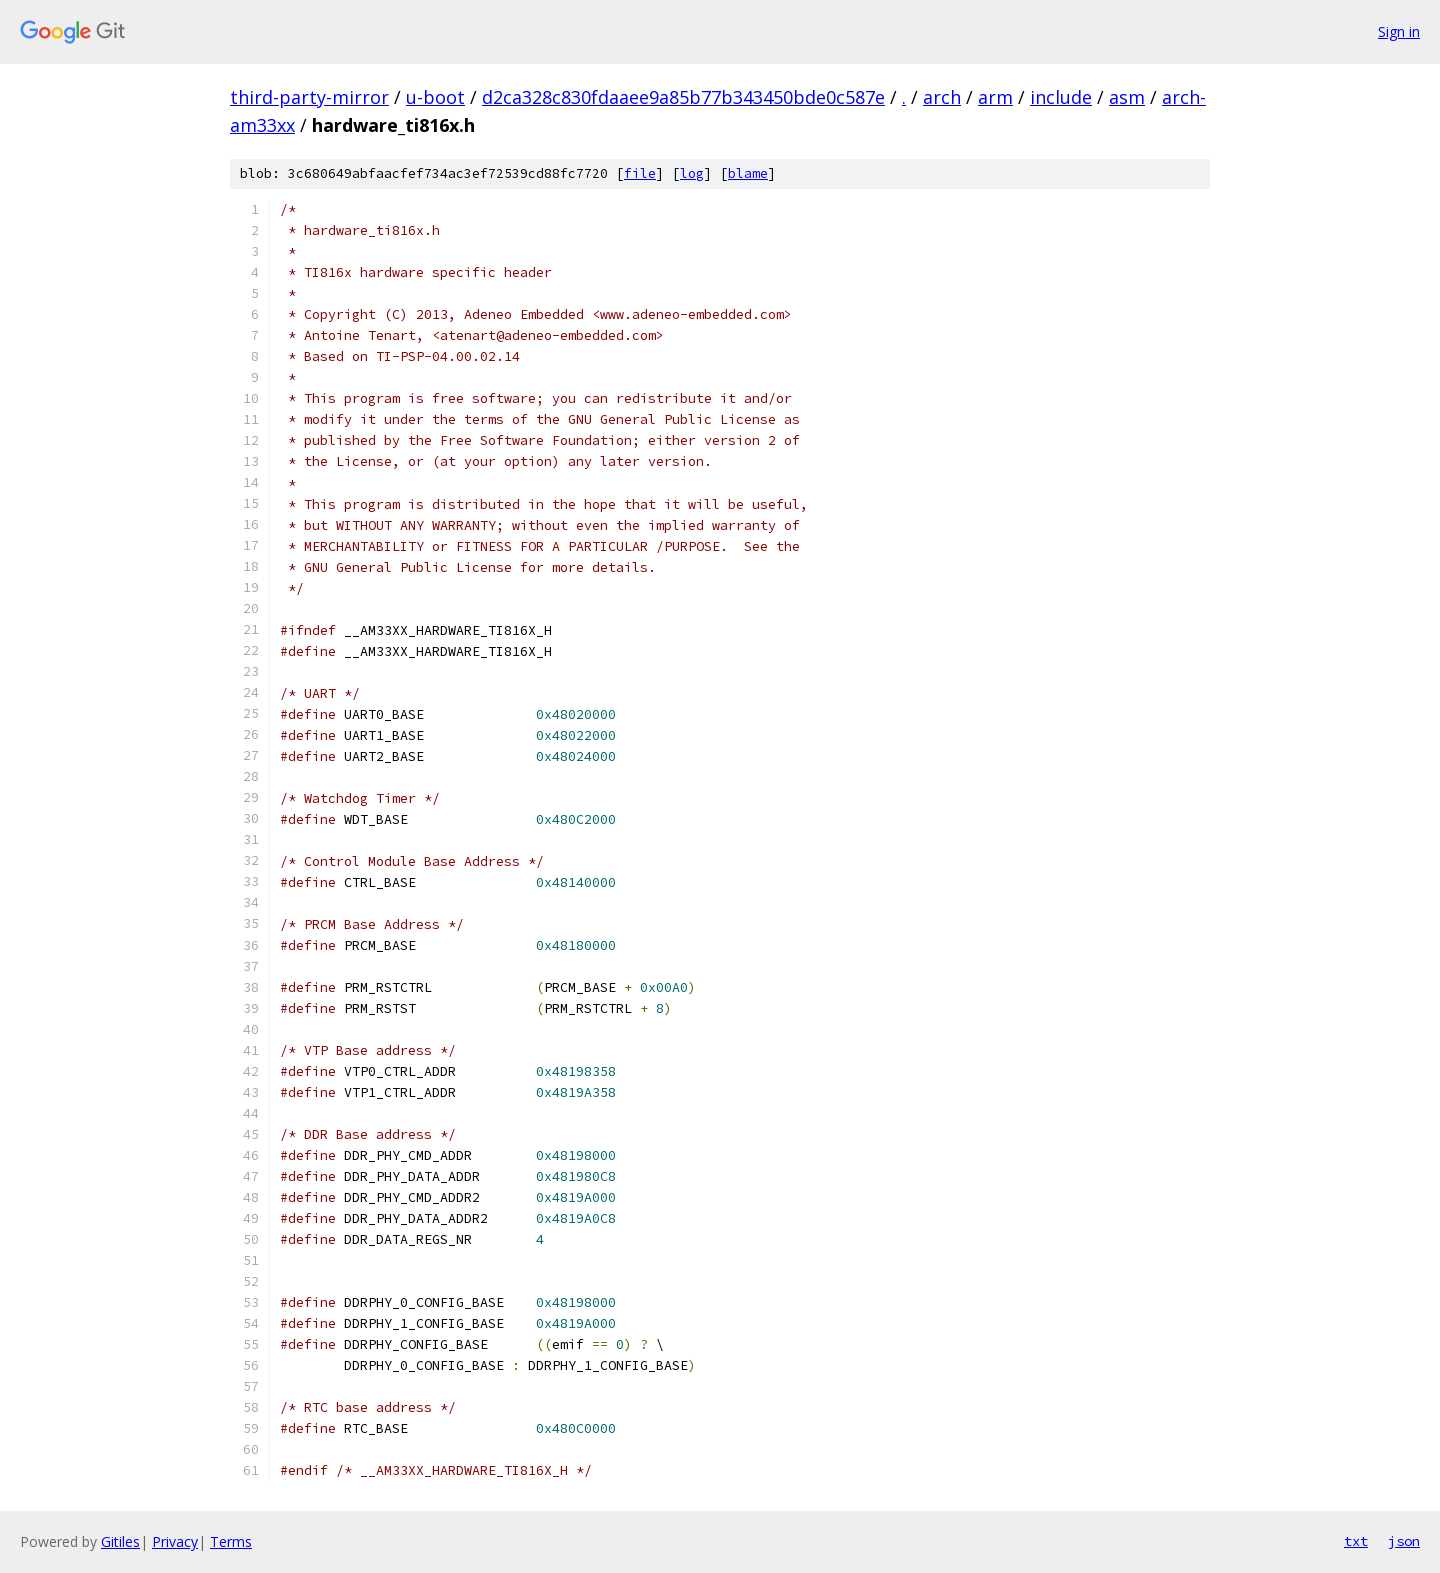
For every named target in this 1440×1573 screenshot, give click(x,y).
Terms (231, 1541)
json (1404, 1541)
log (692, 173)
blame (748, 173)
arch (942, 97)
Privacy (175, 1541)
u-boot (435, 97)
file (640, 173)
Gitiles (120, 1541)
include (1061, 97)
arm (995, 97)
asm (1127, 97)
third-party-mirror (309, 97)
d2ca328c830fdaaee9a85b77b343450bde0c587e (683, 97)
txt (1356, 1541)
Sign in (1399, 31)
